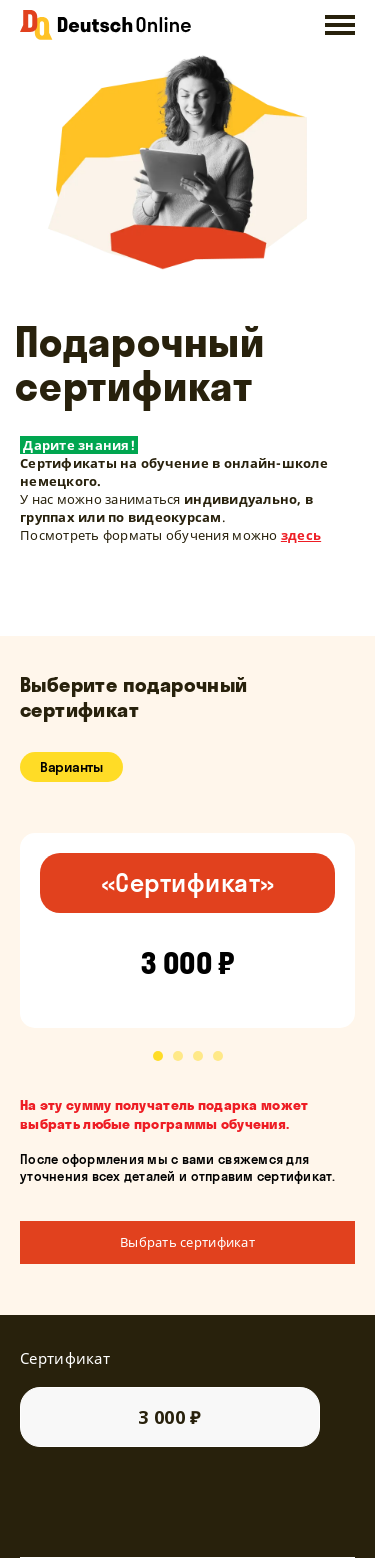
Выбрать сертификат (187, 1242)
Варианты (71, 767)
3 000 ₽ (170, 1417)
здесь (301, 535)
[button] (158, 1056)
